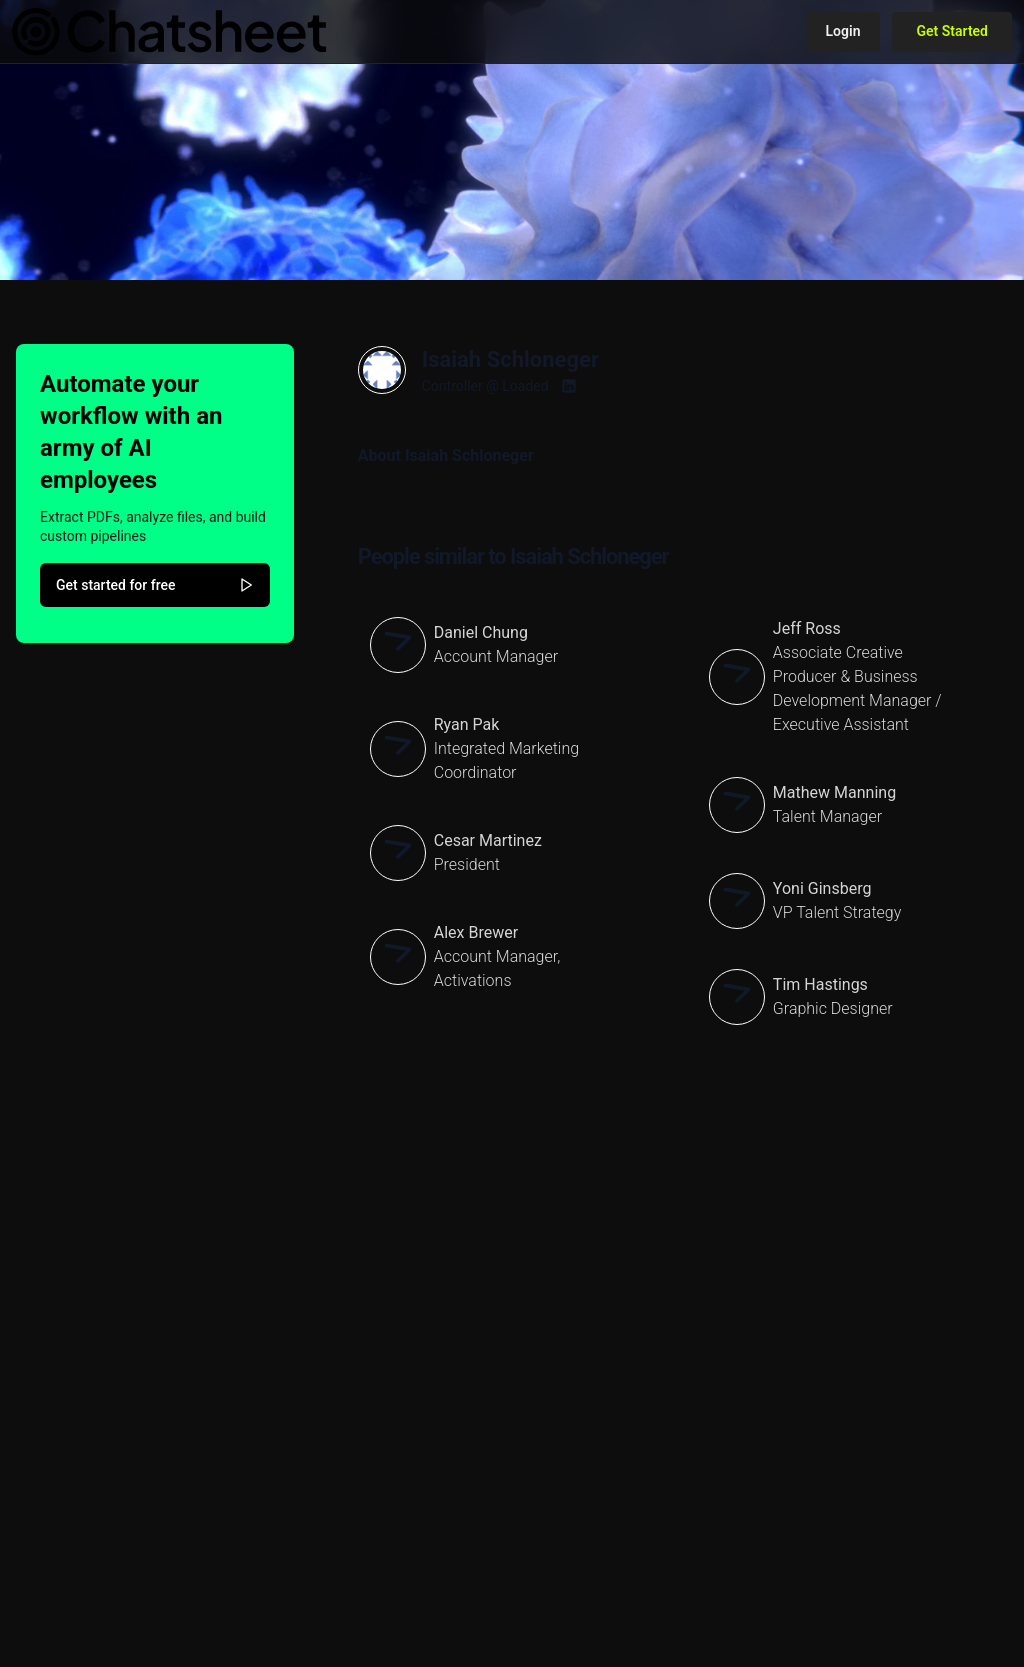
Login (843, 31)
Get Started (952, 31)
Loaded (525, 386)
